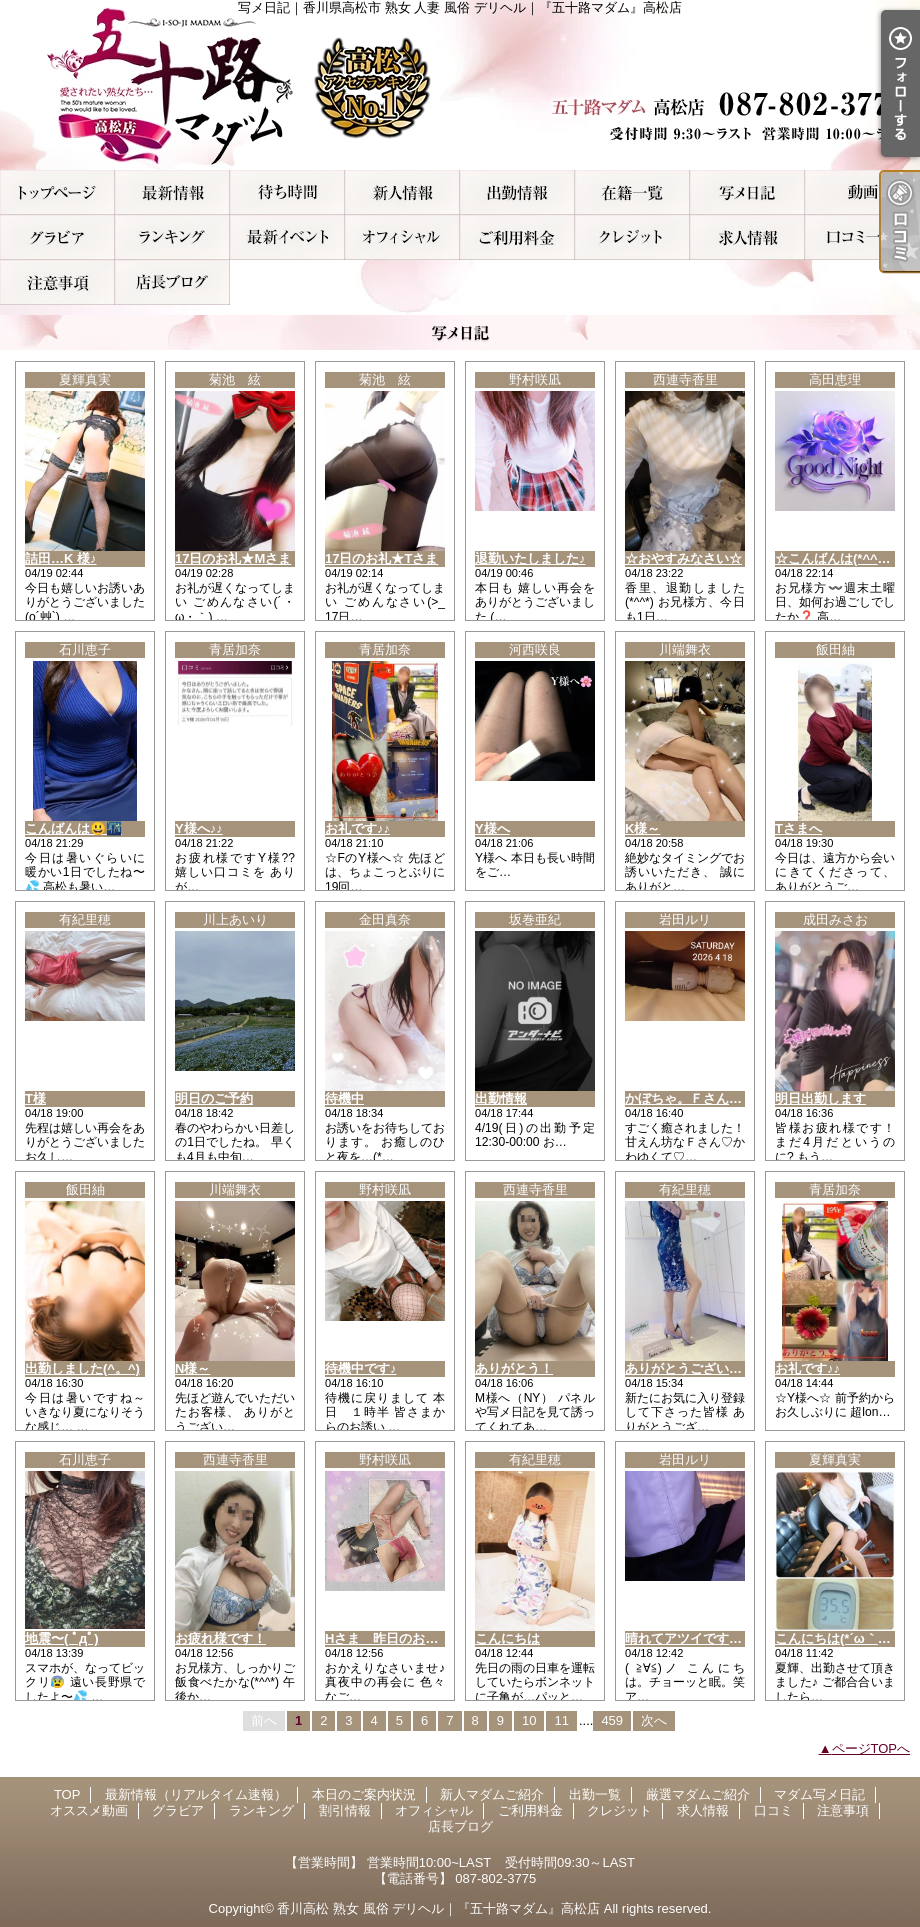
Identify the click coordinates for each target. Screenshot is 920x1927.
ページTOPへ (871, 1748)
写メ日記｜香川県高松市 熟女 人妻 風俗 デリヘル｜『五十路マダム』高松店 (460, 85)
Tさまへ (798, 828)
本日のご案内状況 (287, 192)
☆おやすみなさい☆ (683, 558)
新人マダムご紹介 (402, 192)
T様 (35, 1098)
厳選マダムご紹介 (632, 192)
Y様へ (492, 828)
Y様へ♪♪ (199, 828)
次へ (654, 1720)
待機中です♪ (361, 1368)
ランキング (172, 237)
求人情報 (747, 237)
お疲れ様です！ (220, 1638)
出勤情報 (501, 1098)
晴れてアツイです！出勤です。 (716, 1638)
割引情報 (287, 237)
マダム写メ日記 (747, 192)
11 (561, 1720)
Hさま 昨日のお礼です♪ (398, 1638)
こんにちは (507, 1638)
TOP (57, 192)
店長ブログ (172, 282)
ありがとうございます (690, 1368)
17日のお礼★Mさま (233, 558)
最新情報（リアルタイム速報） (172, 192)
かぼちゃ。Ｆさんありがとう (709, 1098)
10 (529, 1720)
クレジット (632, 237)
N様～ (192, 1368)
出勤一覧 (517, 192)
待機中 (344, 1098)
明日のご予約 (214, 1098)
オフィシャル (402, 237)
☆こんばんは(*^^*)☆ (837, 558)
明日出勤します (820, 1098)
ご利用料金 (517, 237)
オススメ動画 (862, 192)
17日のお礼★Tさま (381, 558)
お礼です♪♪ (357, 828)
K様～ (642, 828)
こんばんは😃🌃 (73, 828)
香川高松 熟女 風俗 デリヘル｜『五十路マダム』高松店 (438, 1908)
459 (612, 1720)
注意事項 (57, 282)
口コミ (862, 237)
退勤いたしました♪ (530, 558)
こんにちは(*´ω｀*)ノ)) (842, 1638)
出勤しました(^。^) (82, 1368)
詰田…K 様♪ (61, 558)
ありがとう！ (514, 1368)
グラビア (57, 237)
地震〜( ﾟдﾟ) (62, 1638)
